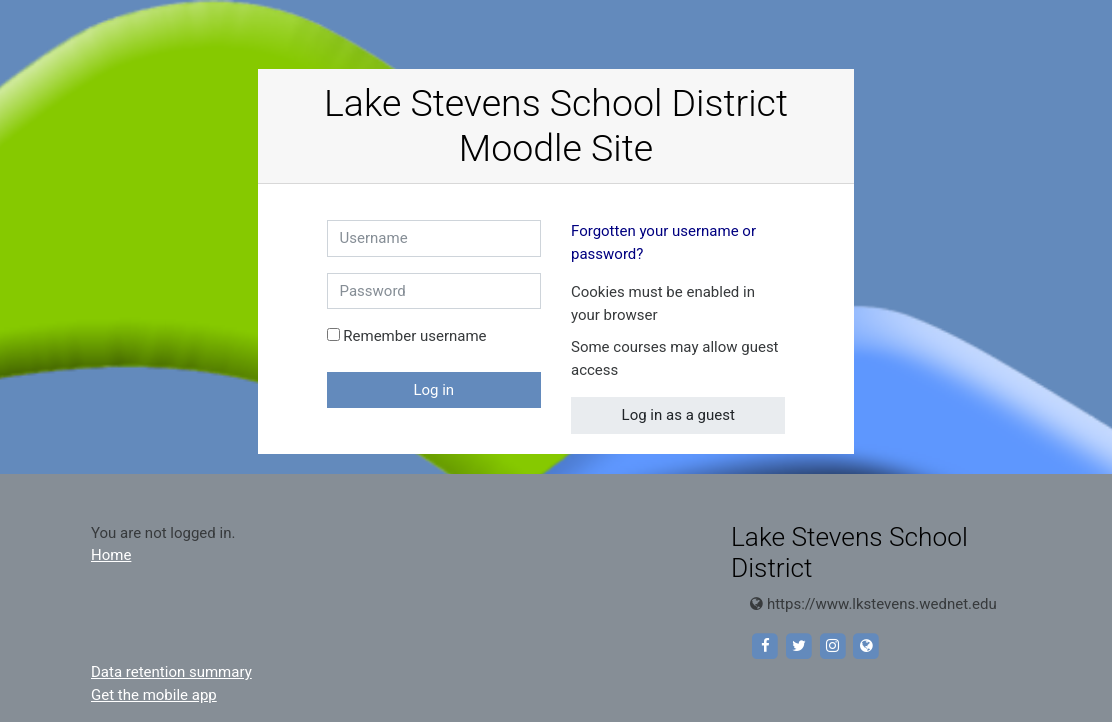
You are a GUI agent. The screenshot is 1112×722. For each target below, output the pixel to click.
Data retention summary (171, 672)
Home (111, 555)
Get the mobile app (154, 695)
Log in (433, 390)
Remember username (414, 336)
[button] (674, 316)
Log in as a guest (678, 415)
